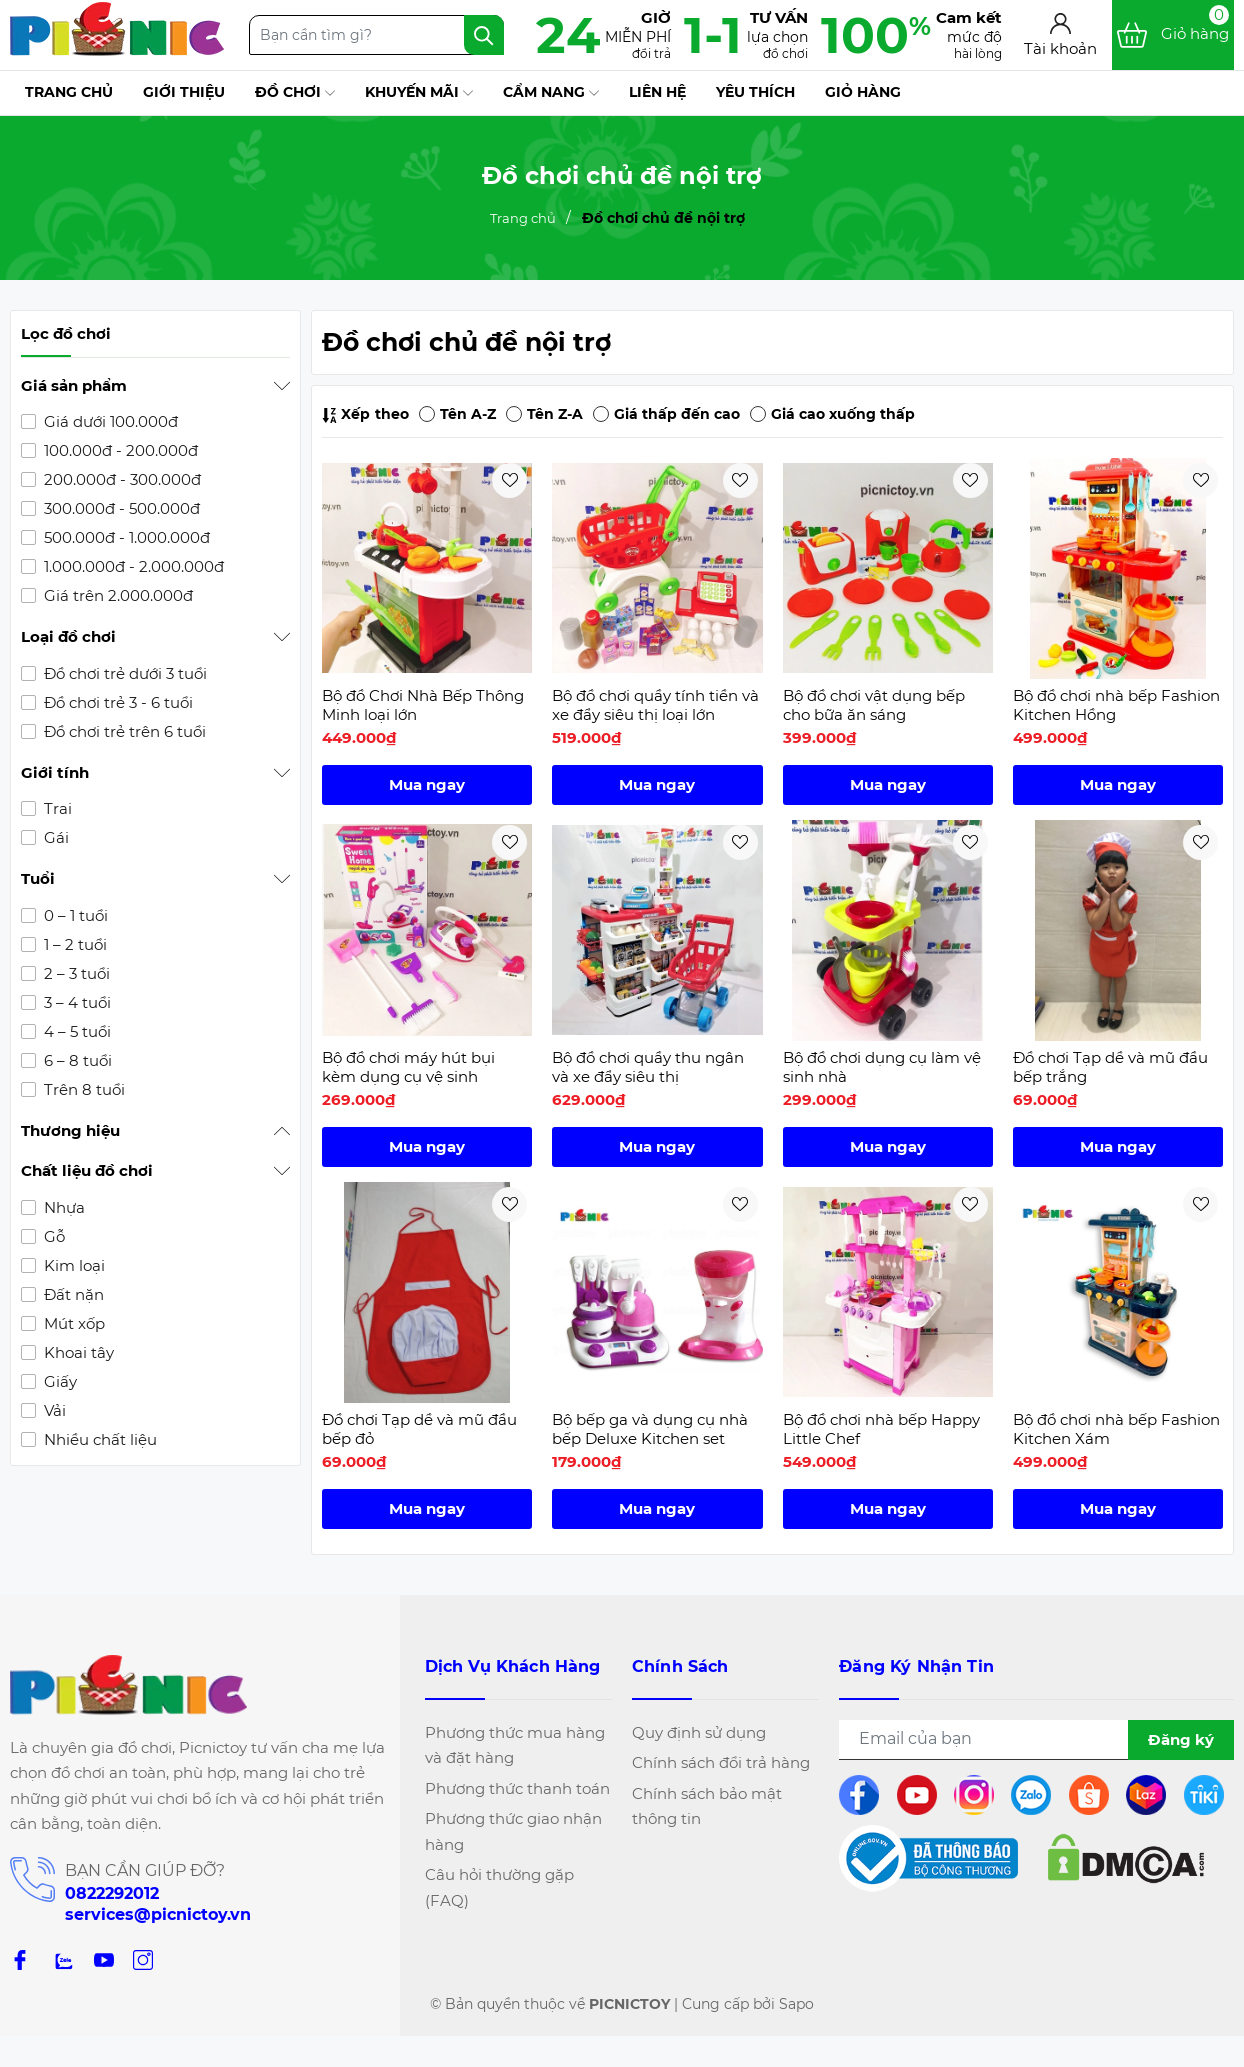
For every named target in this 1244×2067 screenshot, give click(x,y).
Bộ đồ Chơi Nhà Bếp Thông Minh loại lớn (423, 705)
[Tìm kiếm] (484, 35)
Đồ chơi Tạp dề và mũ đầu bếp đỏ (419, 1429)
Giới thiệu (184, 92)
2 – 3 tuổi (75, 973)
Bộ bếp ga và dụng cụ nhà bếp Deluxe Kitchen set (650, 1429)
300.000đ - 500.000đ (120, 508)
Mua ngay (427, 784)
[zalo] (62, 1958)
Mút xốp (72, 1323)
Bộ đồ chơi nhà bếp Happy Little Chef (881, 1429)
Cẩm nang (551, 93)
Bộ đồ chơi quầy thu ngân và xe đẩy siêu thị (648, 1067)
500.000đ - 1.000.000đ (125, 537)
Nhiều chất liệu (98, 1439)
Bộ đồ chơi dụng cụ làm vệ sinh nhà (882, 1067)
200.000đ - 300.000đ (120, 479)
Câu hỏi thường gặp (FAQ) (499, 1887)
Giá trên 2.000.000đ (116, 595)
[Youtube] (104, 1958)
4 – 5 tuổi (75, 1031)
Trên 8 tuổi (82, 1089)
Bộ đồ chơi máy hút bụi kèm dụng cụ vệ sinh (408, 1067)
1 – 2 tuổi (73, 944)
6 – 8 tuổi (76, 1060)
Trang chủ (69, 92)
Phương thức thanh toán (517, 1788)
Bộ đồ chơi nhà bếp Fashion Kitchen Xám (1116, 1429)
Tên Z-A (544, 414)
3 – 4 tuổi (75, 1002)
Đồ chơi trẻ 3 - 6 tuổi (116, 702)
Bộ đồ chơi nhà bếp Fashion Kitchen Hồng (1116, 705)
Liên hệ (657, 92)
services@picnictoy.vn (158, 1914)
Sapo (796, 2004)
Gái (54, 837)
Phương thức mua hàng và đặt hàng (515, 1745)
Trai (56, 808)
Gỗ (52, 1236)
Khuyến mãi (419, 93)
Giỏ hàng (863, 92)
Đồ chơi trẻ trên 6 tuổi (123, 731)
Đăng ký (1181, 1739)
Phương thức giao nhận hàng (513, 1831)
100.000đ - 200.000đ (119, 450)
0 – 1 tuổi (74, 915)
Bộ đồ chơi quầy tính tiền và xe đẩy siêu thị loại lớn (655, 705)
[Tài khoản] (1060, 35)
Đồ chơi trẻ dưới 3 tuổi (123, 673)
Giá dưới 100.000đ (109, 421)
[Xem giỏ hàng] (1173, 35)
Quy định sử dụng (699, 1732)
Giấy (58, 1381)
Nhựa (62, 1207)
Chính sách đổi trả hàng (721, 1762)
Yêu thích (755, 92)
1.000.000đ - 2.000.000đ (132, 566)
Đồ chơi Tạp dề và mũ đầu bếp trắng (1110, 1067)
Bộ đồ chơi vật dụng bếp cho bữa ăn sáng (874, 705)
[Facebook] (20, 1958)
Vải (53, 1410)
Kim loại (72, 1265)
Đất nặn (72, 1294)
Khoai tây (77, 1352)
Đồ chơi (295, 93)
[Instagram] (143, 1958)
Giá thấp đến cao (666, 414)
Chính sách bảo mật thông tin (707, 1806)
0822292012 (112, 1893)
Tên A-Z (457, 414)
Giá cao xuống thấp (832, 414)
